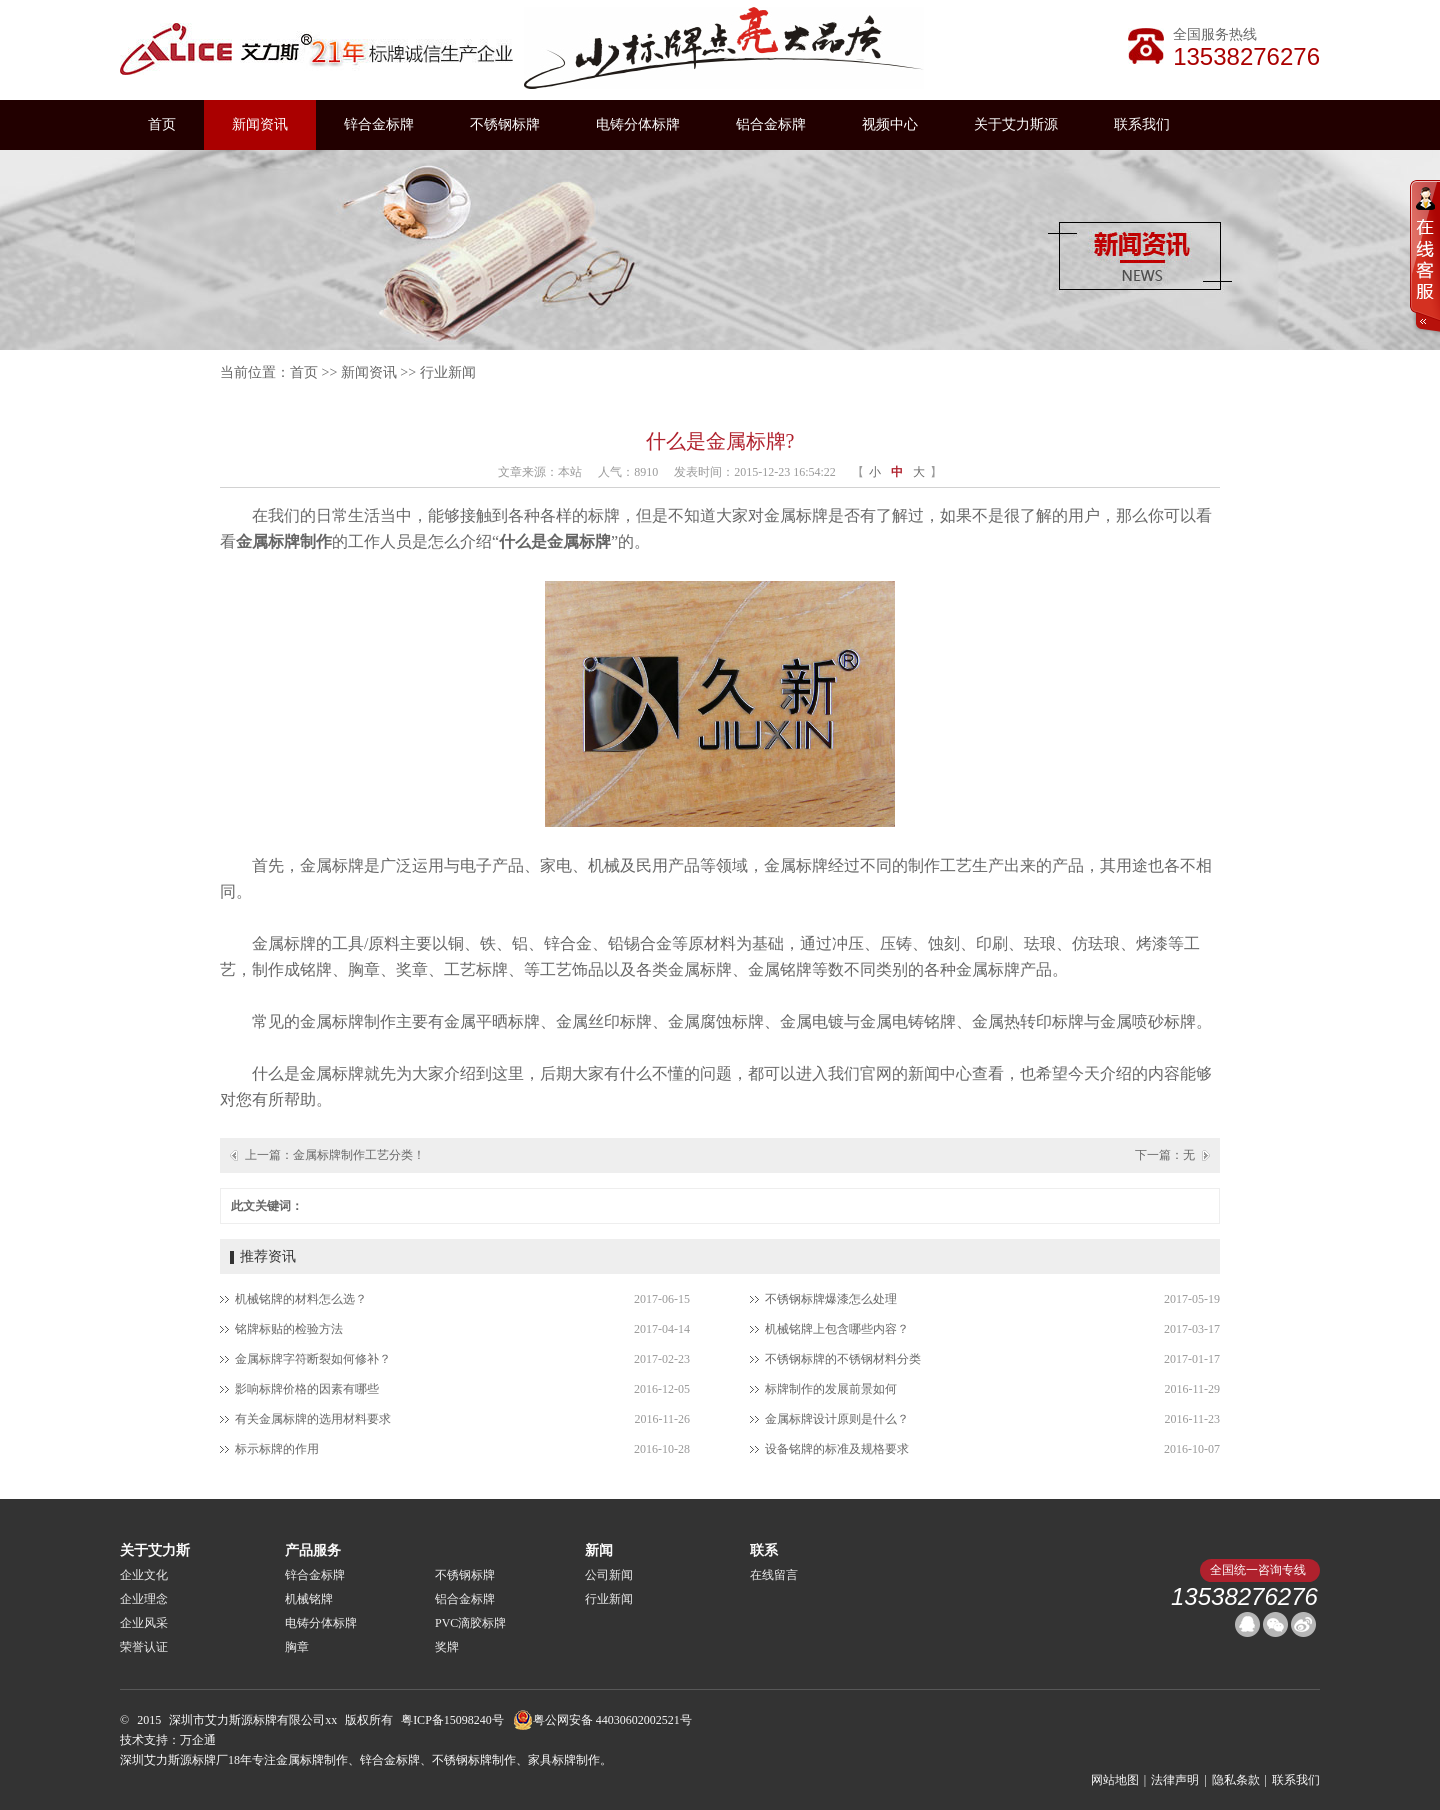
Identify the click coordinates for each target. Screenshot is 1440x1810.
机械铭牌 (309, 1599)
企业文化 (144, 1575)
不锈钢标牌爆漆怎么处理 (831, 1299)
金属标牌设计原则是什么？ (837, 1419)
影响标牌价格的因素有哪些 (307, 1389)
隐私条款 (1236, 1780)
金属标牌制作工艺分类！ (359, 1155)
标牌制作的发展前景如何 (831, 1389)
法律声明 (1175, 1780)
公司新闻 (609, 1575)
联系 (764, 1550)
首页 (162, 124)
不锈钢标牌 (505, 124)
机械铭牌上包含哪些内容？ (837, 1329)
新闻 (599, 1550)
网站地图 (1115, 1780)
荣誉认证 (144, 1647)
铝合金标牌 (771, 124)
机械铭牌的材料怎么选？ (301, 1299)
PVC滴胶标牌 (470, 1623)
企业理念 (144, 1599)
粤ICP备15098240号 (452, 1720)
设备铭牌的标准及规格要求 (837, 1449)
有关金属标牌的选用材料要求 (313, 1419)
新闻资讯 (260, 124)
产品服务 (313, 1550)
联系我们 (1142, 124)
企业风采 (144, 1623)
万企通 (198, 1740)
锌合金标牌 (379, 124)
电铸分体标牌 (638, 124)
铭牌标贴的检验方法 (289, 1329)
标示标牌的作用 (277, 1449)
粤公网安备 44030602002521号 (602, 1720)
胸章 (297, 1647)
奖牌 (447, 1647)
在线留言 (774, 1575)
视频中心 (890, 124)
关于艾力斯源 (1016, 124)
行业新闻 (448, 372)
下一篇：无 (1165, 1155)
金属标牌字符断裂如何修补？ (313, 1359)
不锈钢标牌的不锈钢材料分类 (843, 1359)
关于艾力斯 (155, 1550)
